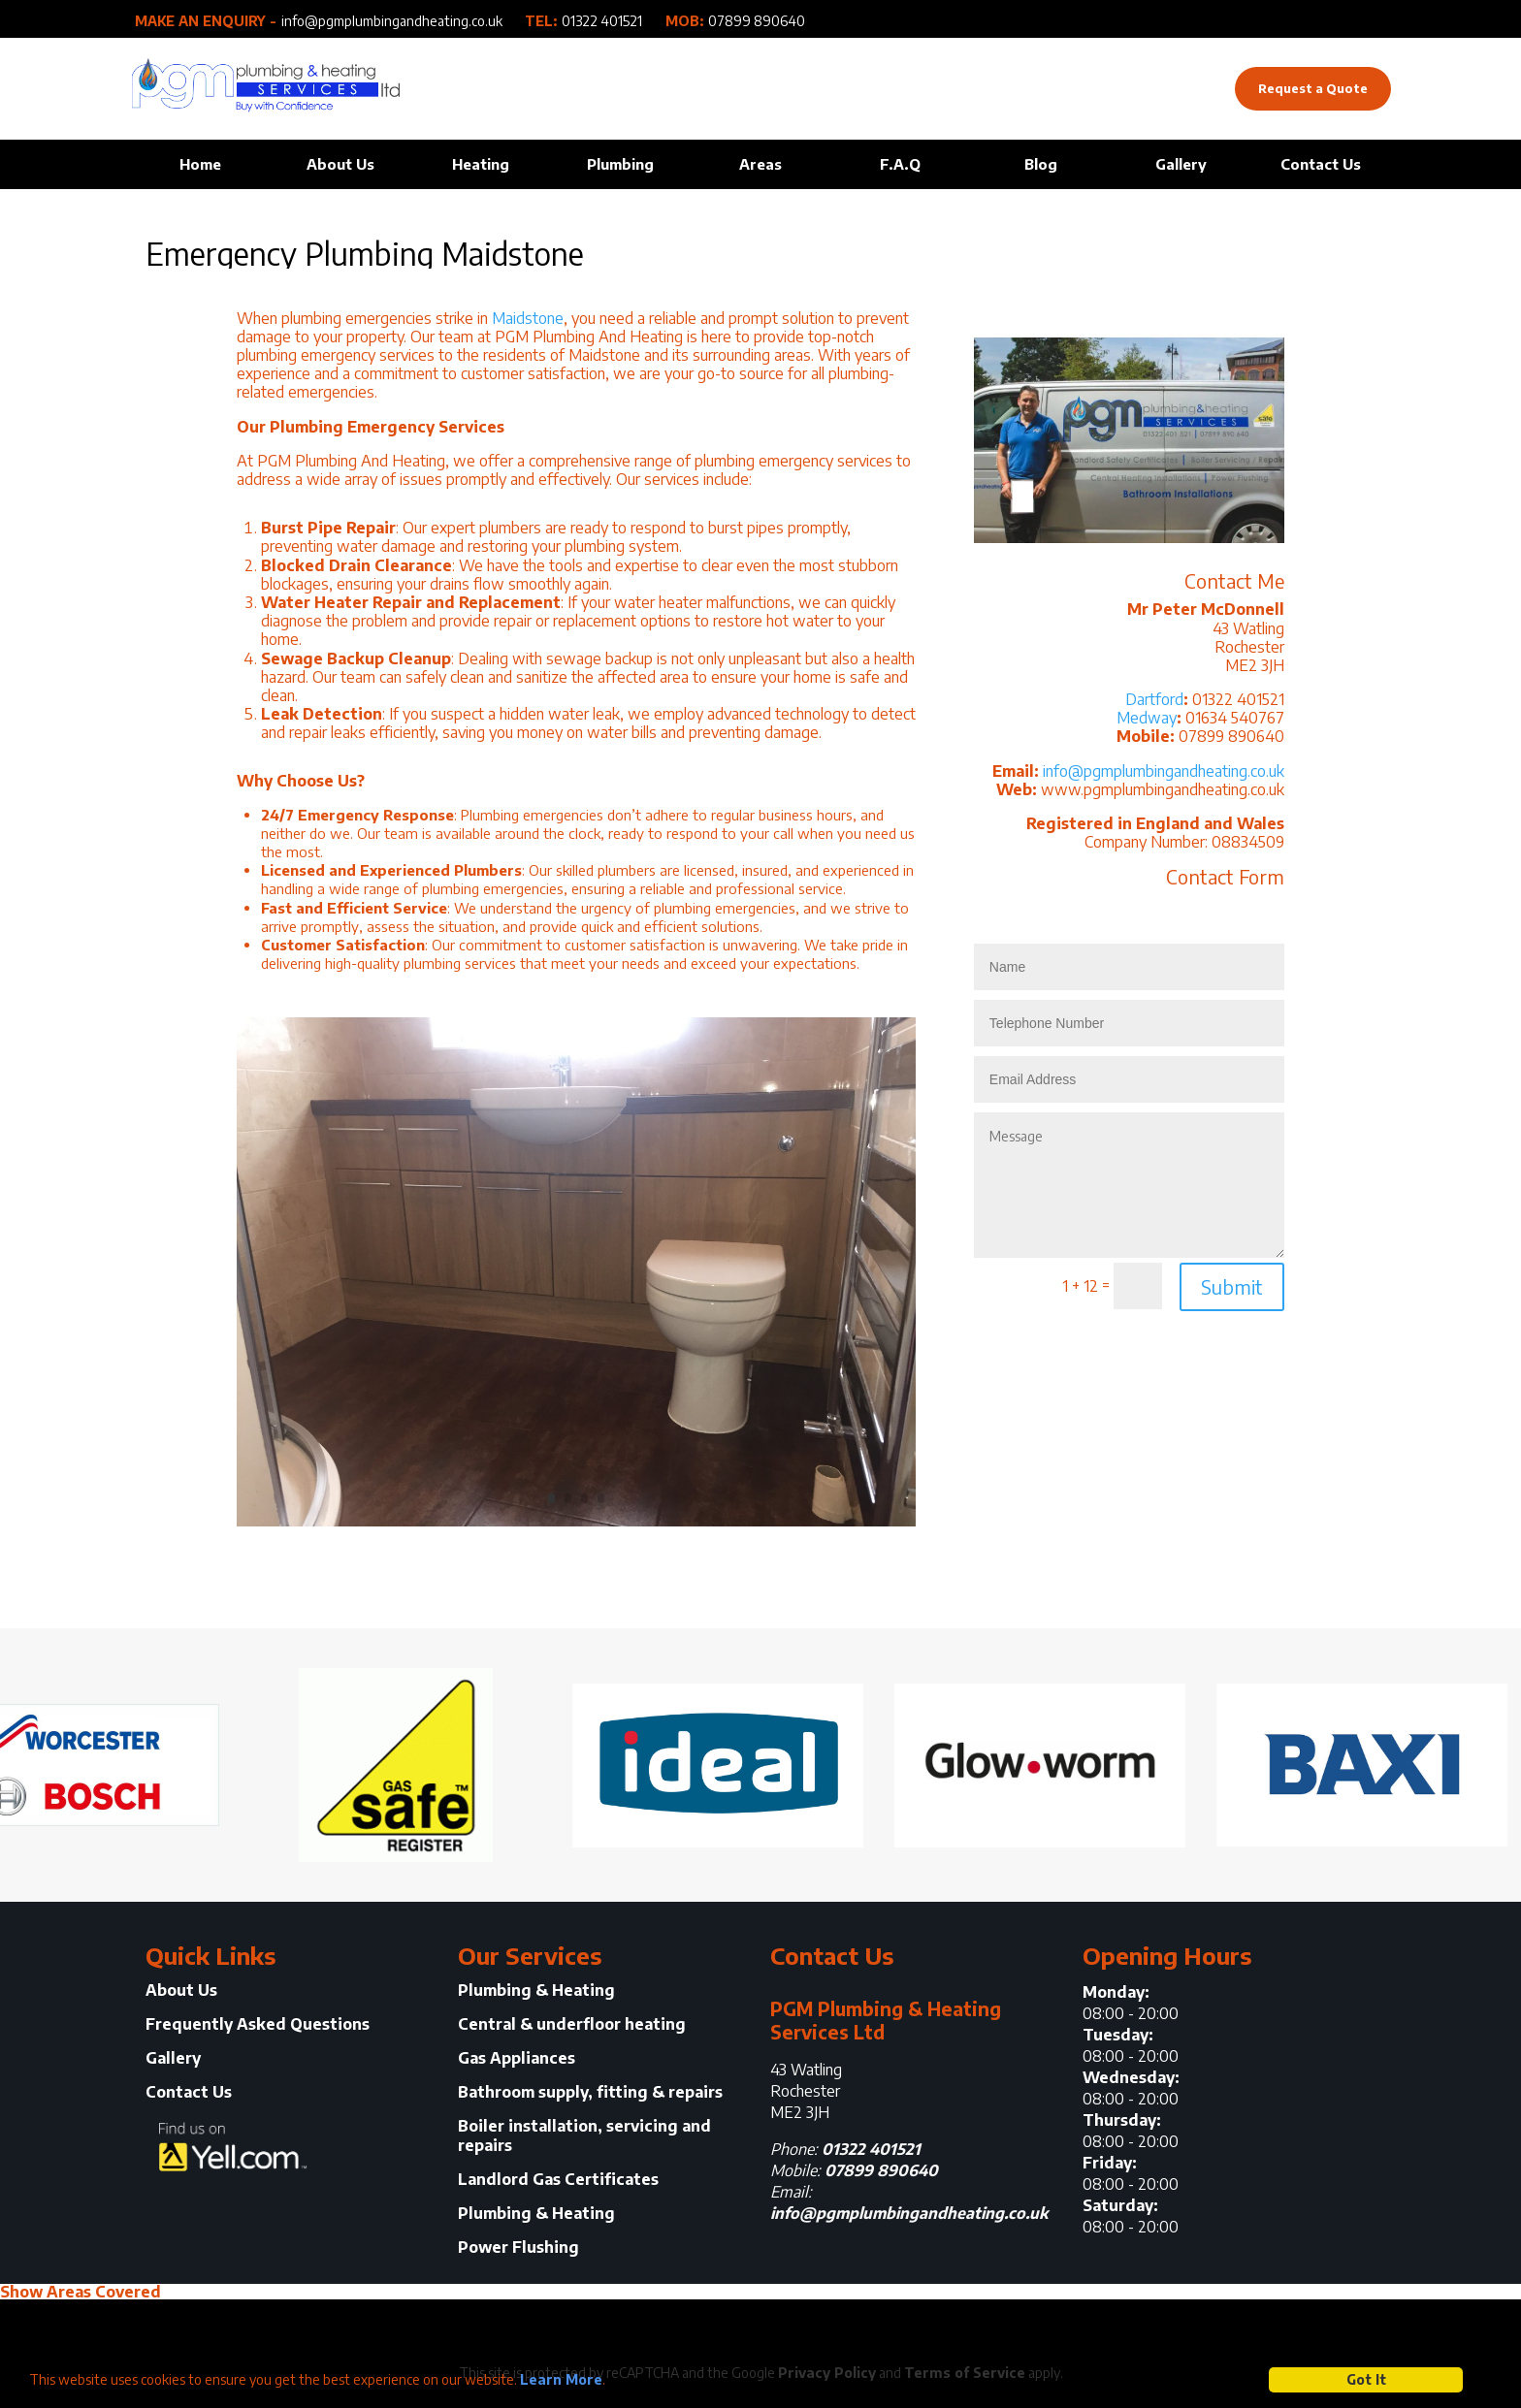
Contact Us (1320, 164)
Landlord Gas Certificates (558, 2179)
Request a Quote (1313, 88)
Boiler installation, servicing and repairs (584, 2135)
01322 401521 (602, 21)
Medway (1146, 717)
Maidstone (528, 318)
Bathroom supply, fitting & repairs (590, 2092)
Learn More (561, 2379)
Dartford (1154, 699)
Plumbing (620, 164)
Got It (1366, 2379)
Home (200, 164)
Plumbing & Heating (536, 1990)
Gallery (1181, 164)
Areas (760, 164)
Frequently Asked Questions (258, 2024)
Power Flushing (518, 2247)
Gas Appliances (516, 2058)
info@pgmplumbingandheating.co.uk (391, 21)
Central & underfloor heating (572, 2024)
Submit (1232, 1286)
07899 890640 (756, 21)
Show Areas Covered (80, 2291)
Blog (1040, 164)
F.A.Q (900, 164)
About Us (340, 164)
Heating (480, 164)
